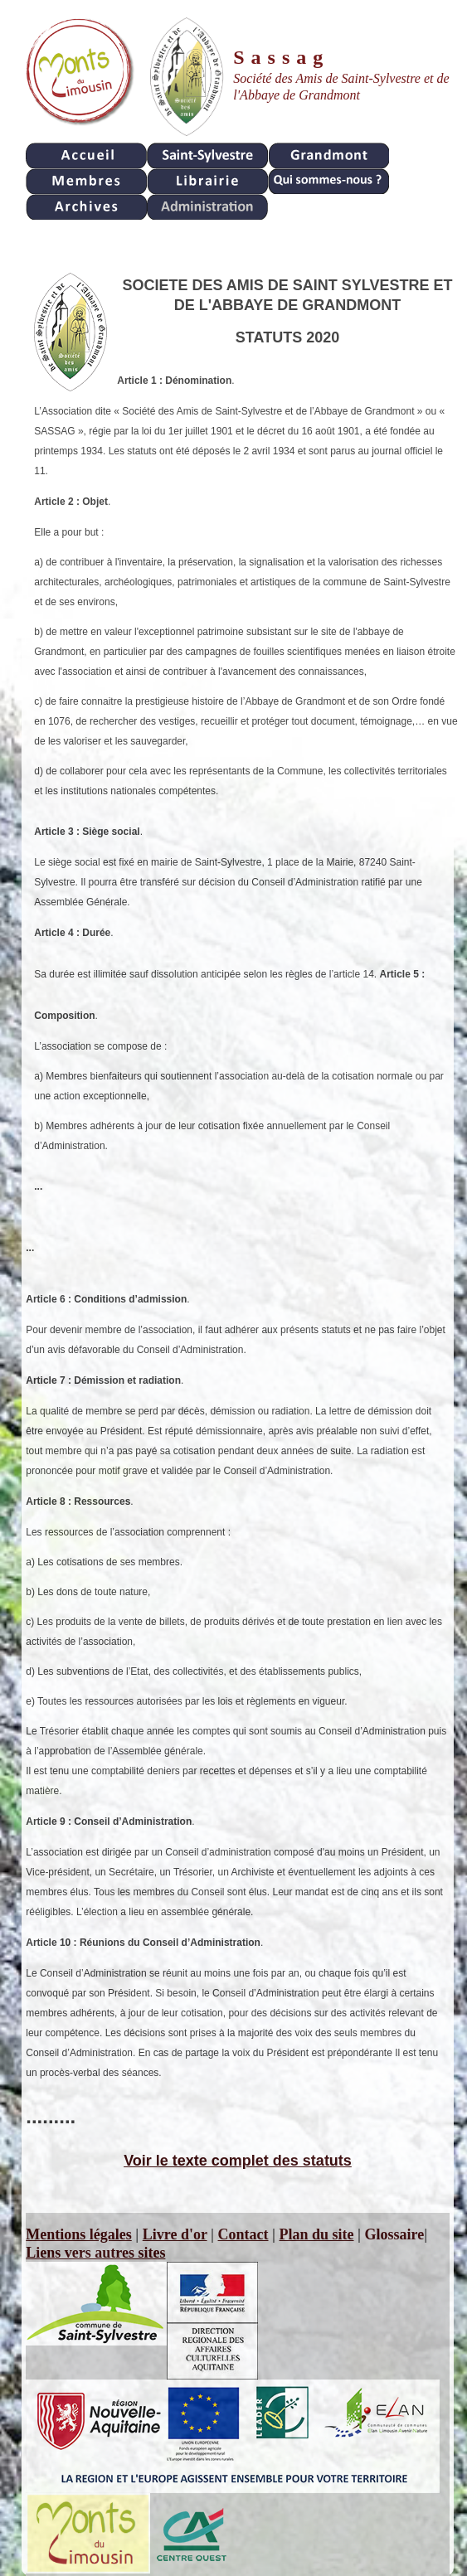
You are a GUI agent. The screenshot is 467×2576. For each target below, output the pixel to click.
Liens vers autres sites (95, 2252)
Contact (243, 2234)
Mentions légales (79, 2234)
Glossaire (395, 2234)
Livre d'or (175, 2234)
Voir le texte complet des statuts (238, 2160)
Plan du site (317, 2234)
